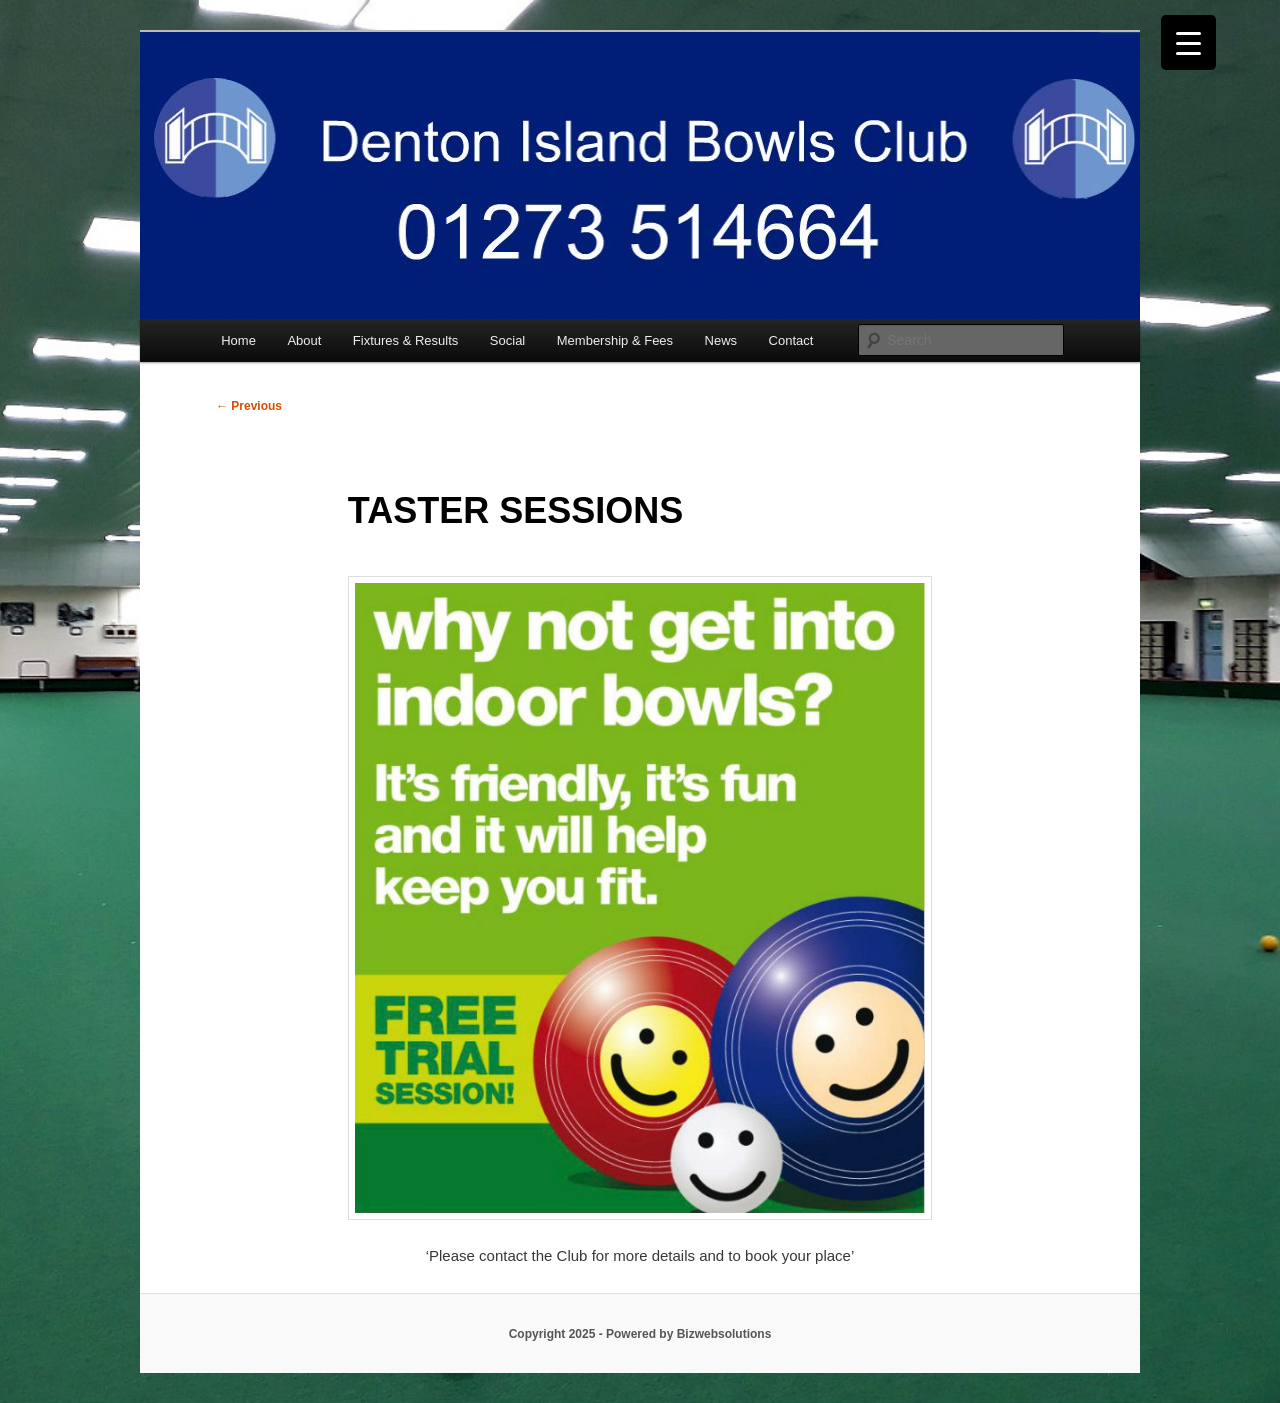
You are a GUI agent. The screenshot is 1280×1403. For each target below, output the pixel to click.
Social (507, 340)
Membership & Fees (615, 340)
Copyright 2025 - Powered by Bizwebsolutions (640, 1334)
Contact (791, 340)
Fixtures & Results (405, 340)
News (721, 340)
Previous (249, 406)
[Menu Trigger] (1188, 42)
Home (238, 340)
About (304, 340)
